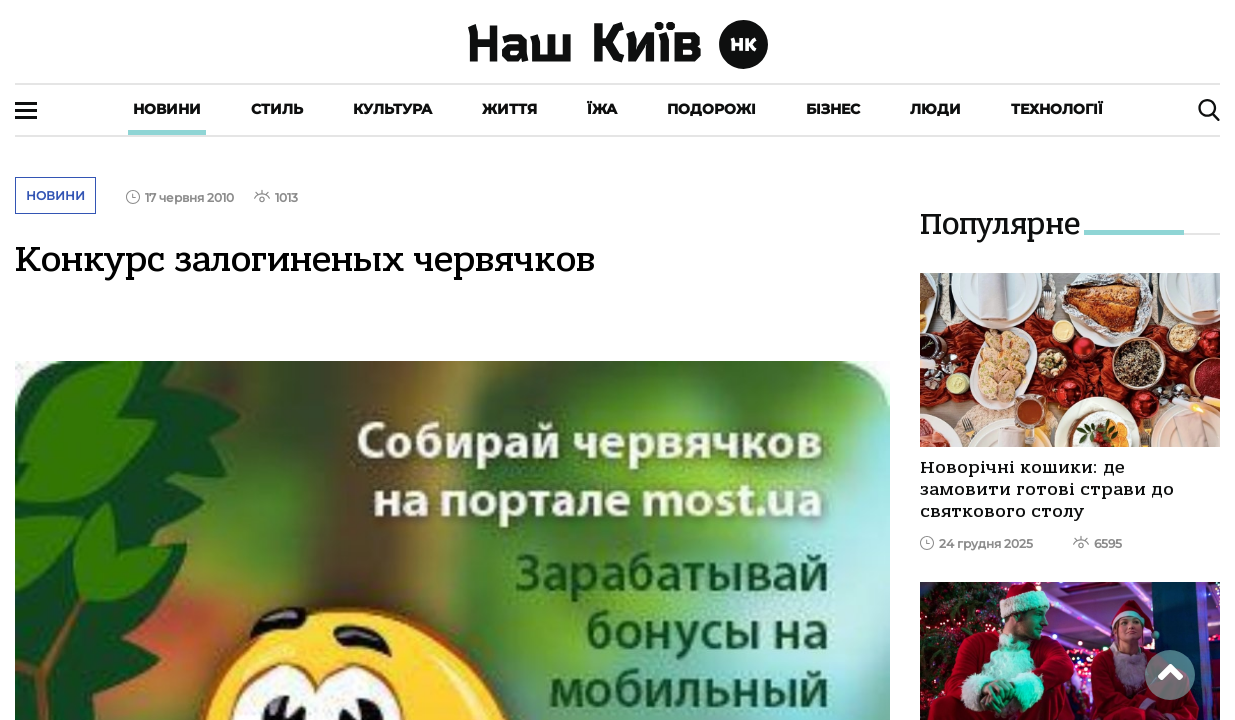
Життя (509, 109)
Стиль (277, 109)
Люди (935, 109)
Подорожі (711, 109)
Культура (392, 109)
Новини (167, 109)
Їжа (602, 109)
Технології (1057, 109)
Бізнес (833, 109)
